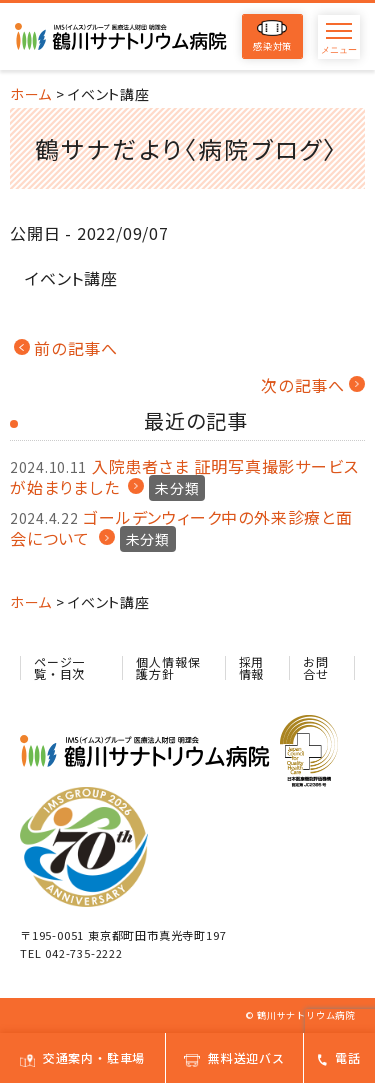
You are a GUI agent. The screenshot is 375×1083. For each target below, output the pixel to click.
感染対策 (272, 36)
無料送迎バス (234, 1057)
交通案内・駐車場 (82, 1057)
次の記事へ (303, 385)
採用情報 (252, 667)
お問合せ (316, 667)
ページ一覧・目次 (59, 667)
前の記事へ (76, 348)
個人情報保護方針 (168, 667)
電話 (339, 1057)
